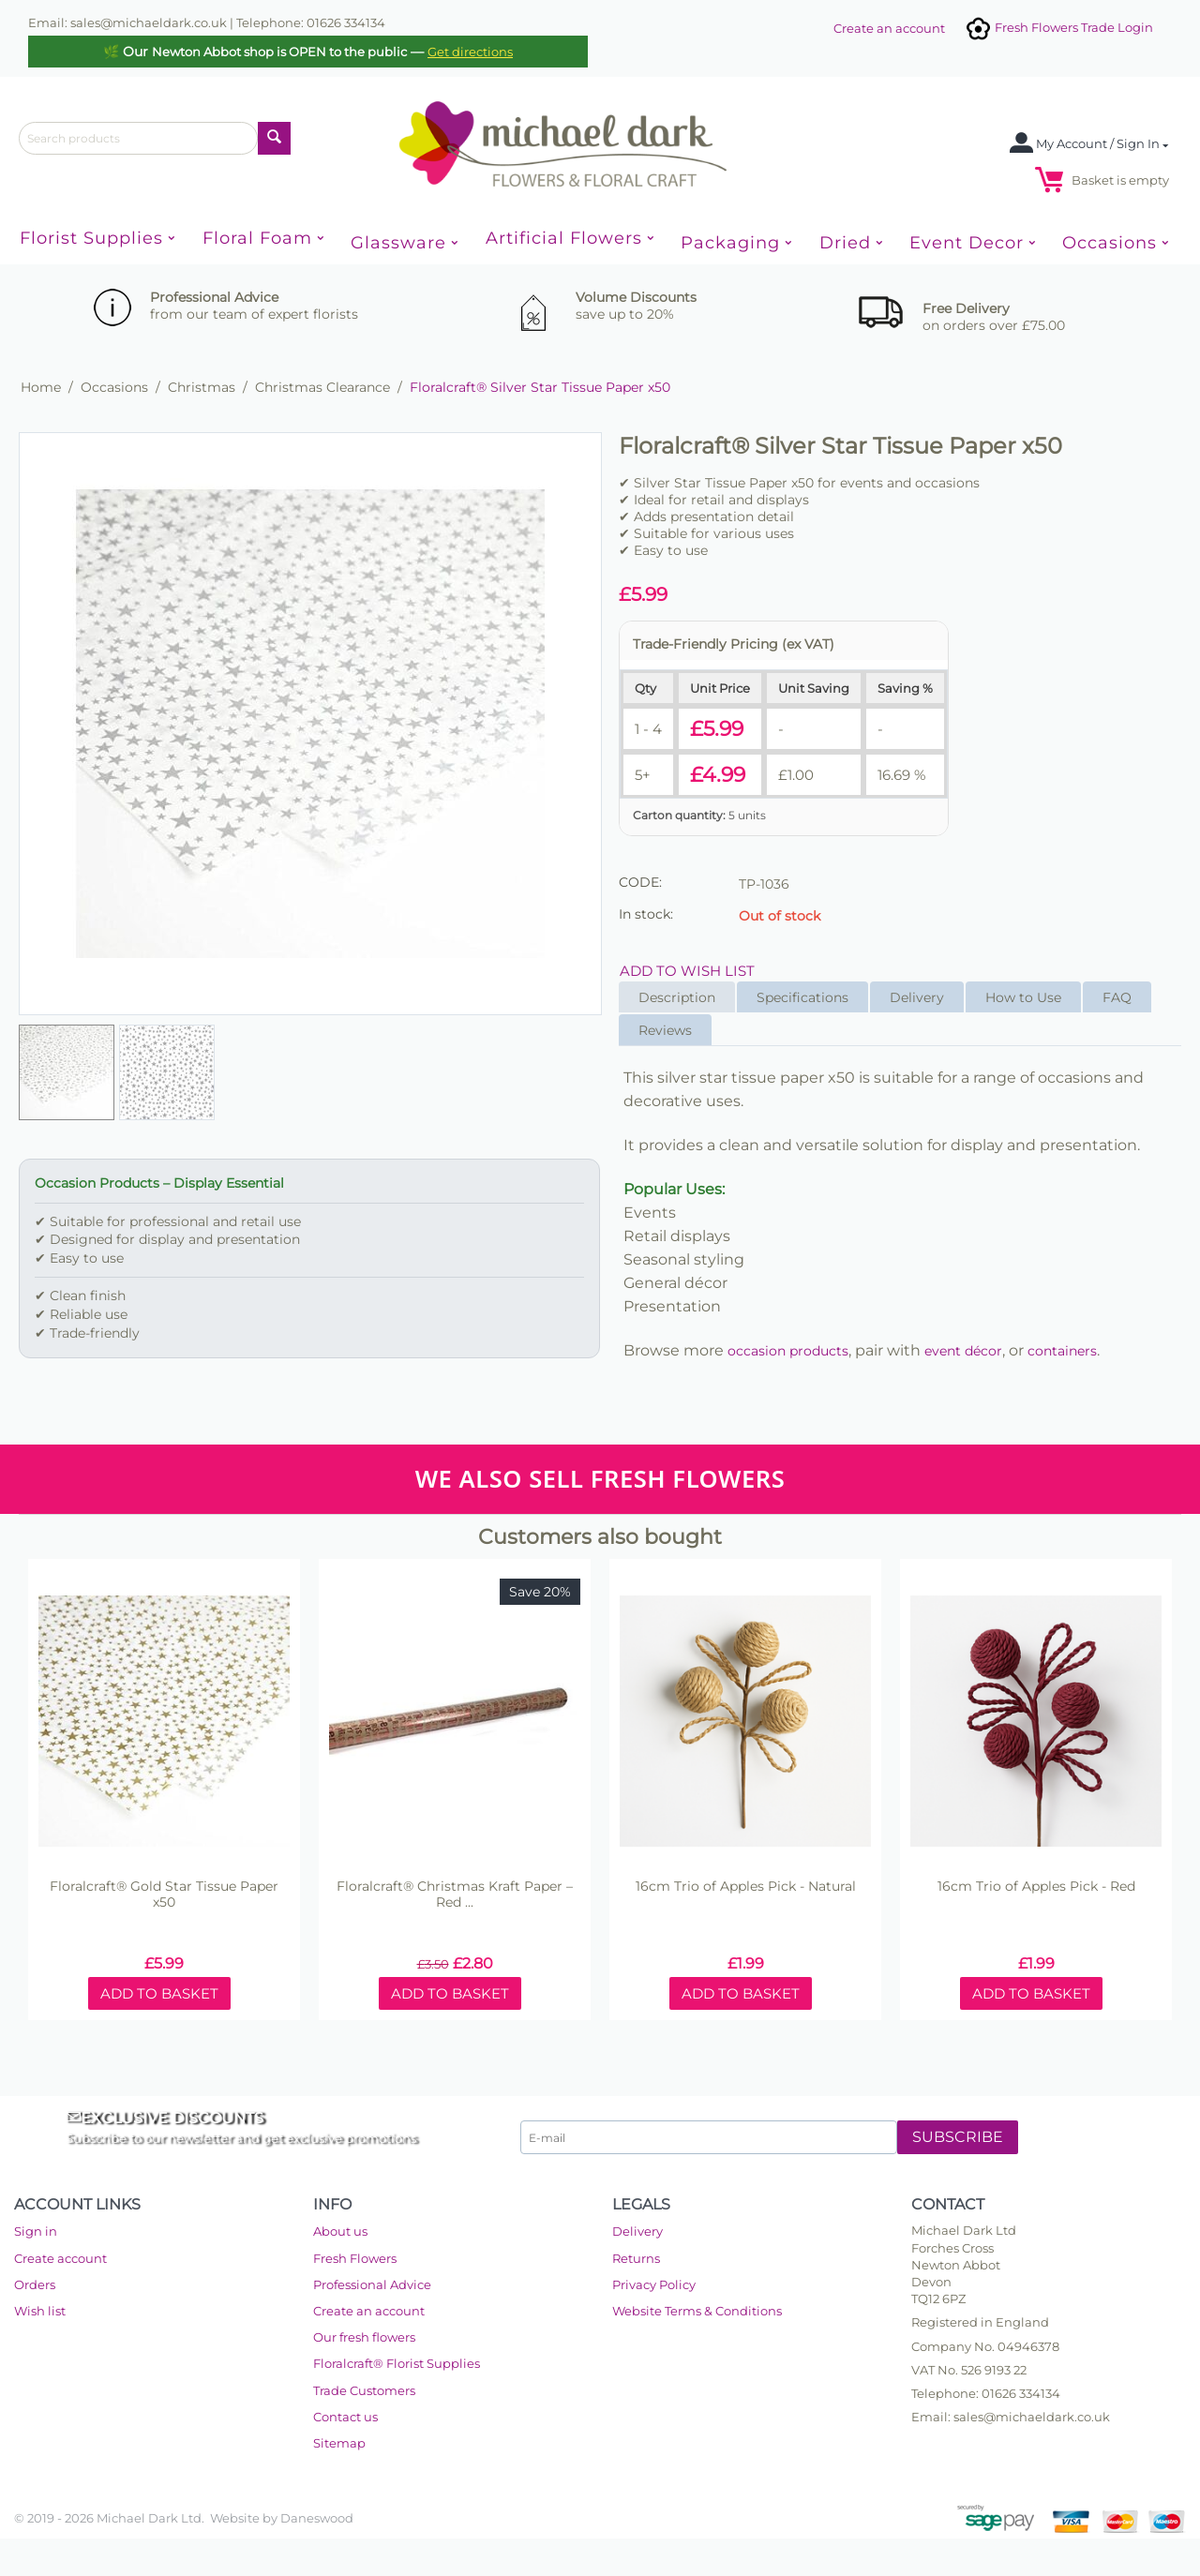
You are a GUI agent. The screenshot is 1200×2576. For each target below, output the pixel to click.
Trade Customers (364, 2390)
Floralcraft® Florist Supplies (396, 2363)
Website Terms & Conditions (697, 2310)
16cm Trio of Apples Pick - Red (1036, 1887)
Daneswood (316, 2517)
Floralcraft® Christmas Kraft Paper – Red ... (455, 1894)
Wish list (40, 2310)
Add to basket (159, 1993)
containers (1062, 1350)
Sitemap (339, 2442)
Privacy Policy (654, 2284)
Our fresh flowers (364, 2336)
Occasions (114, 387)
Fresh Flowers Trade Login (1058, 27)
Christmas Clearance (322, 387)
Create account (60, 2258)
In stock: (646, 914)
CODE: (640, 882)
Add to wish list (687, 971)
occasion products (788, 1350)
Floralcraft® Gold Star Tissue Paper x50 (164, 1894)
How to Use (1023, 997)
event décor (963, 1350)
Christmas (201, 387)
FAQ (1117, 997)
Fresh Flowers (355, 2258)
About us (340, 2231)
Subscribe (957, 2137)
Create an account (889, 28)
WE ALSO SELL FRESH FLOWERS (600, 1478)
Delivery (917, 997)
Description (676, 997)
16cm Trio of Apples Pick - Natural (746, 1887)
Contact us (345, 2416)
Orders (34, 2284)
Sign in (35, 2231)
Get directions (470, 51)
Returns (636, 2258)
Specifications (802, 997)
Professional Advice (372, 2284)
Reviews (665, 1030)
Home (41, 387)
